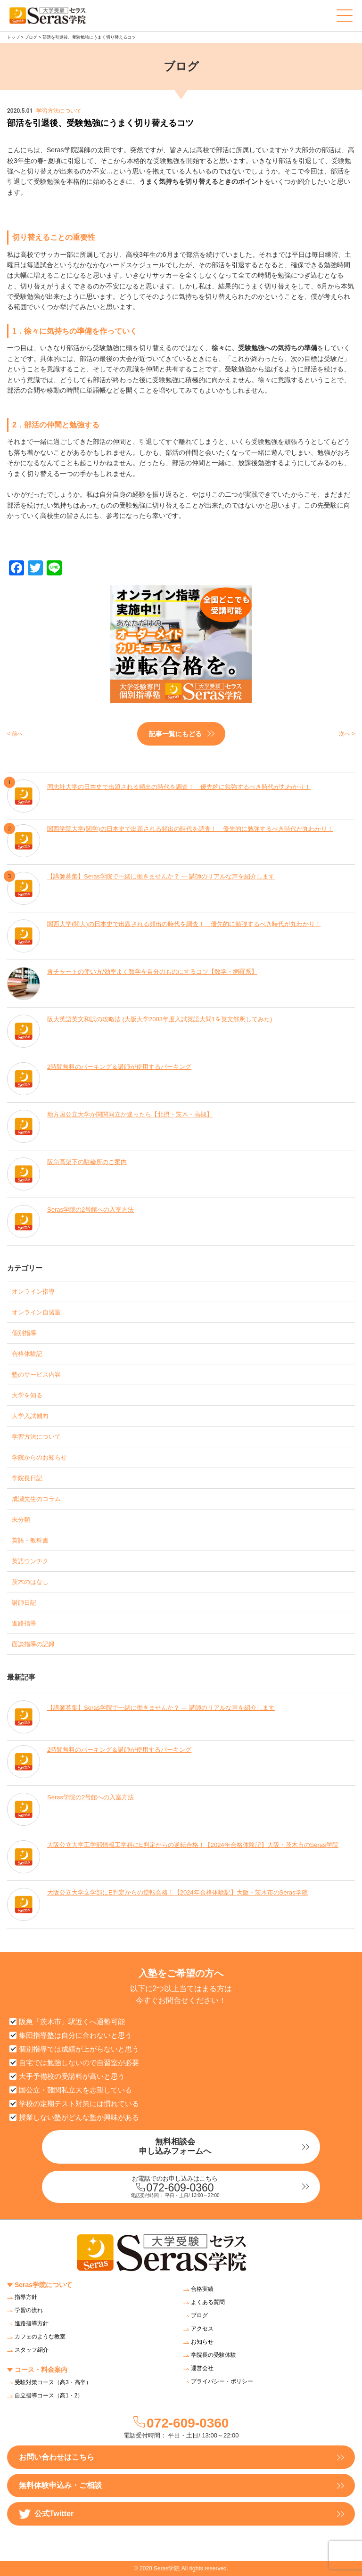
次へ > (347, 733)
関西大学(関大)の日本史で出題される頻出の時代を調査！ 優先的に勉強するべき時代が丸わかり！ (184, 923)
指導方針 (26, 2297)
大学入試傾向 (30, 1415)
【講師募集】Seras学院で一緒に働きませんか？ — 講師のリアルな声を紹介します (161, 876)
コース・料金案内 (41, 2369)
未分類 (21, 1519)
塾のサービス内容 (36, 1374)
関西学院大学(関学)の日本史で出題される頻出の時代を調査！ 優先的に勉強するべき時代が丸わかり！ (190, 828)
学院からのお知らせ (39, 1457)
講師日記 (24, 1602)
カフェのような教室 (40, 2336)
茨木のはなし (30, 1581)
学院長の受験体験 (213, 2355)
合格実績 (202, 2289)
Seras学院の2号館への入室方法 (90, 1209)
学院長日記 (27, 1478)
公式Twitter (46, 2514)
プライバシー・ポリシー (222, 2381)
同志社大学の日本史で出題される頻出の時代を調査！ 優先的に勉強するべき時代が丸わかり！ (179, 786)
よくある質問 (208, 2302)
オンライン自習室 (36, 1312)
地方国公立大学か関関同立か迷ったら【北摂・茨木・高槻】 (130, 1114)
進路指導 (24, 1623)
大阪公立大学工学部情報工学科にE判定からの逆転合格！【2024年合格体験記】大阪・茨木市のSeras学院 (192, 1844)
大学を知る (27, 1395)
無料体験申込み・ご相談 (60, 2485)
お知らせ (202, 2342)
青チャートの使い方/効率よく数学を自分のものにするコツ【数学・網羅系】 (152, 971)
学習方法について (36, 1436)
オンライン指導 (33, 1291)
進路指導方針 (32, 2323)
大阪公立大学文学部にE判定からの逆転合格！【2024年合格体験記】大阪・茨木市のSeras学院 (177, 1892)
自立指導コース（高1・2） (49, 2395)
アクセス (202, 2328)
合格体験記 (27, 1353)
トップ (13, 37)
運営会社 (202, 2368)
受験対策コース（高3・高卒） (53, 2382)
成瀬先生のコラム (36, 1498)
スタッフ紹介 (32, 2350)
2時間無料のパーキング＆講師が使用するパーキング (119, 1066)
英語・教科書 (30, 1540)
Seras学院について (43, 2285)
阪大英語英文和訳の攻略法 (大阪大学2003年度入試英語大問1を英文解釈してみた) (159, 1019)
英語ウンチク (30, 1561)
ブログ (31, 37)
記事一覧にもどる (175, 734)
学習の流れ (29, 2310)
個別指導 (24, 1333)
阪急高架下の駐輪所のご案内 (87, 1161)
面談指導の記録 (33, 1644)
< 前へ (15, 733)
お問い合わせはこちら (56, 2457)
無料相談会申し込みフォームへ (175, 2146)
